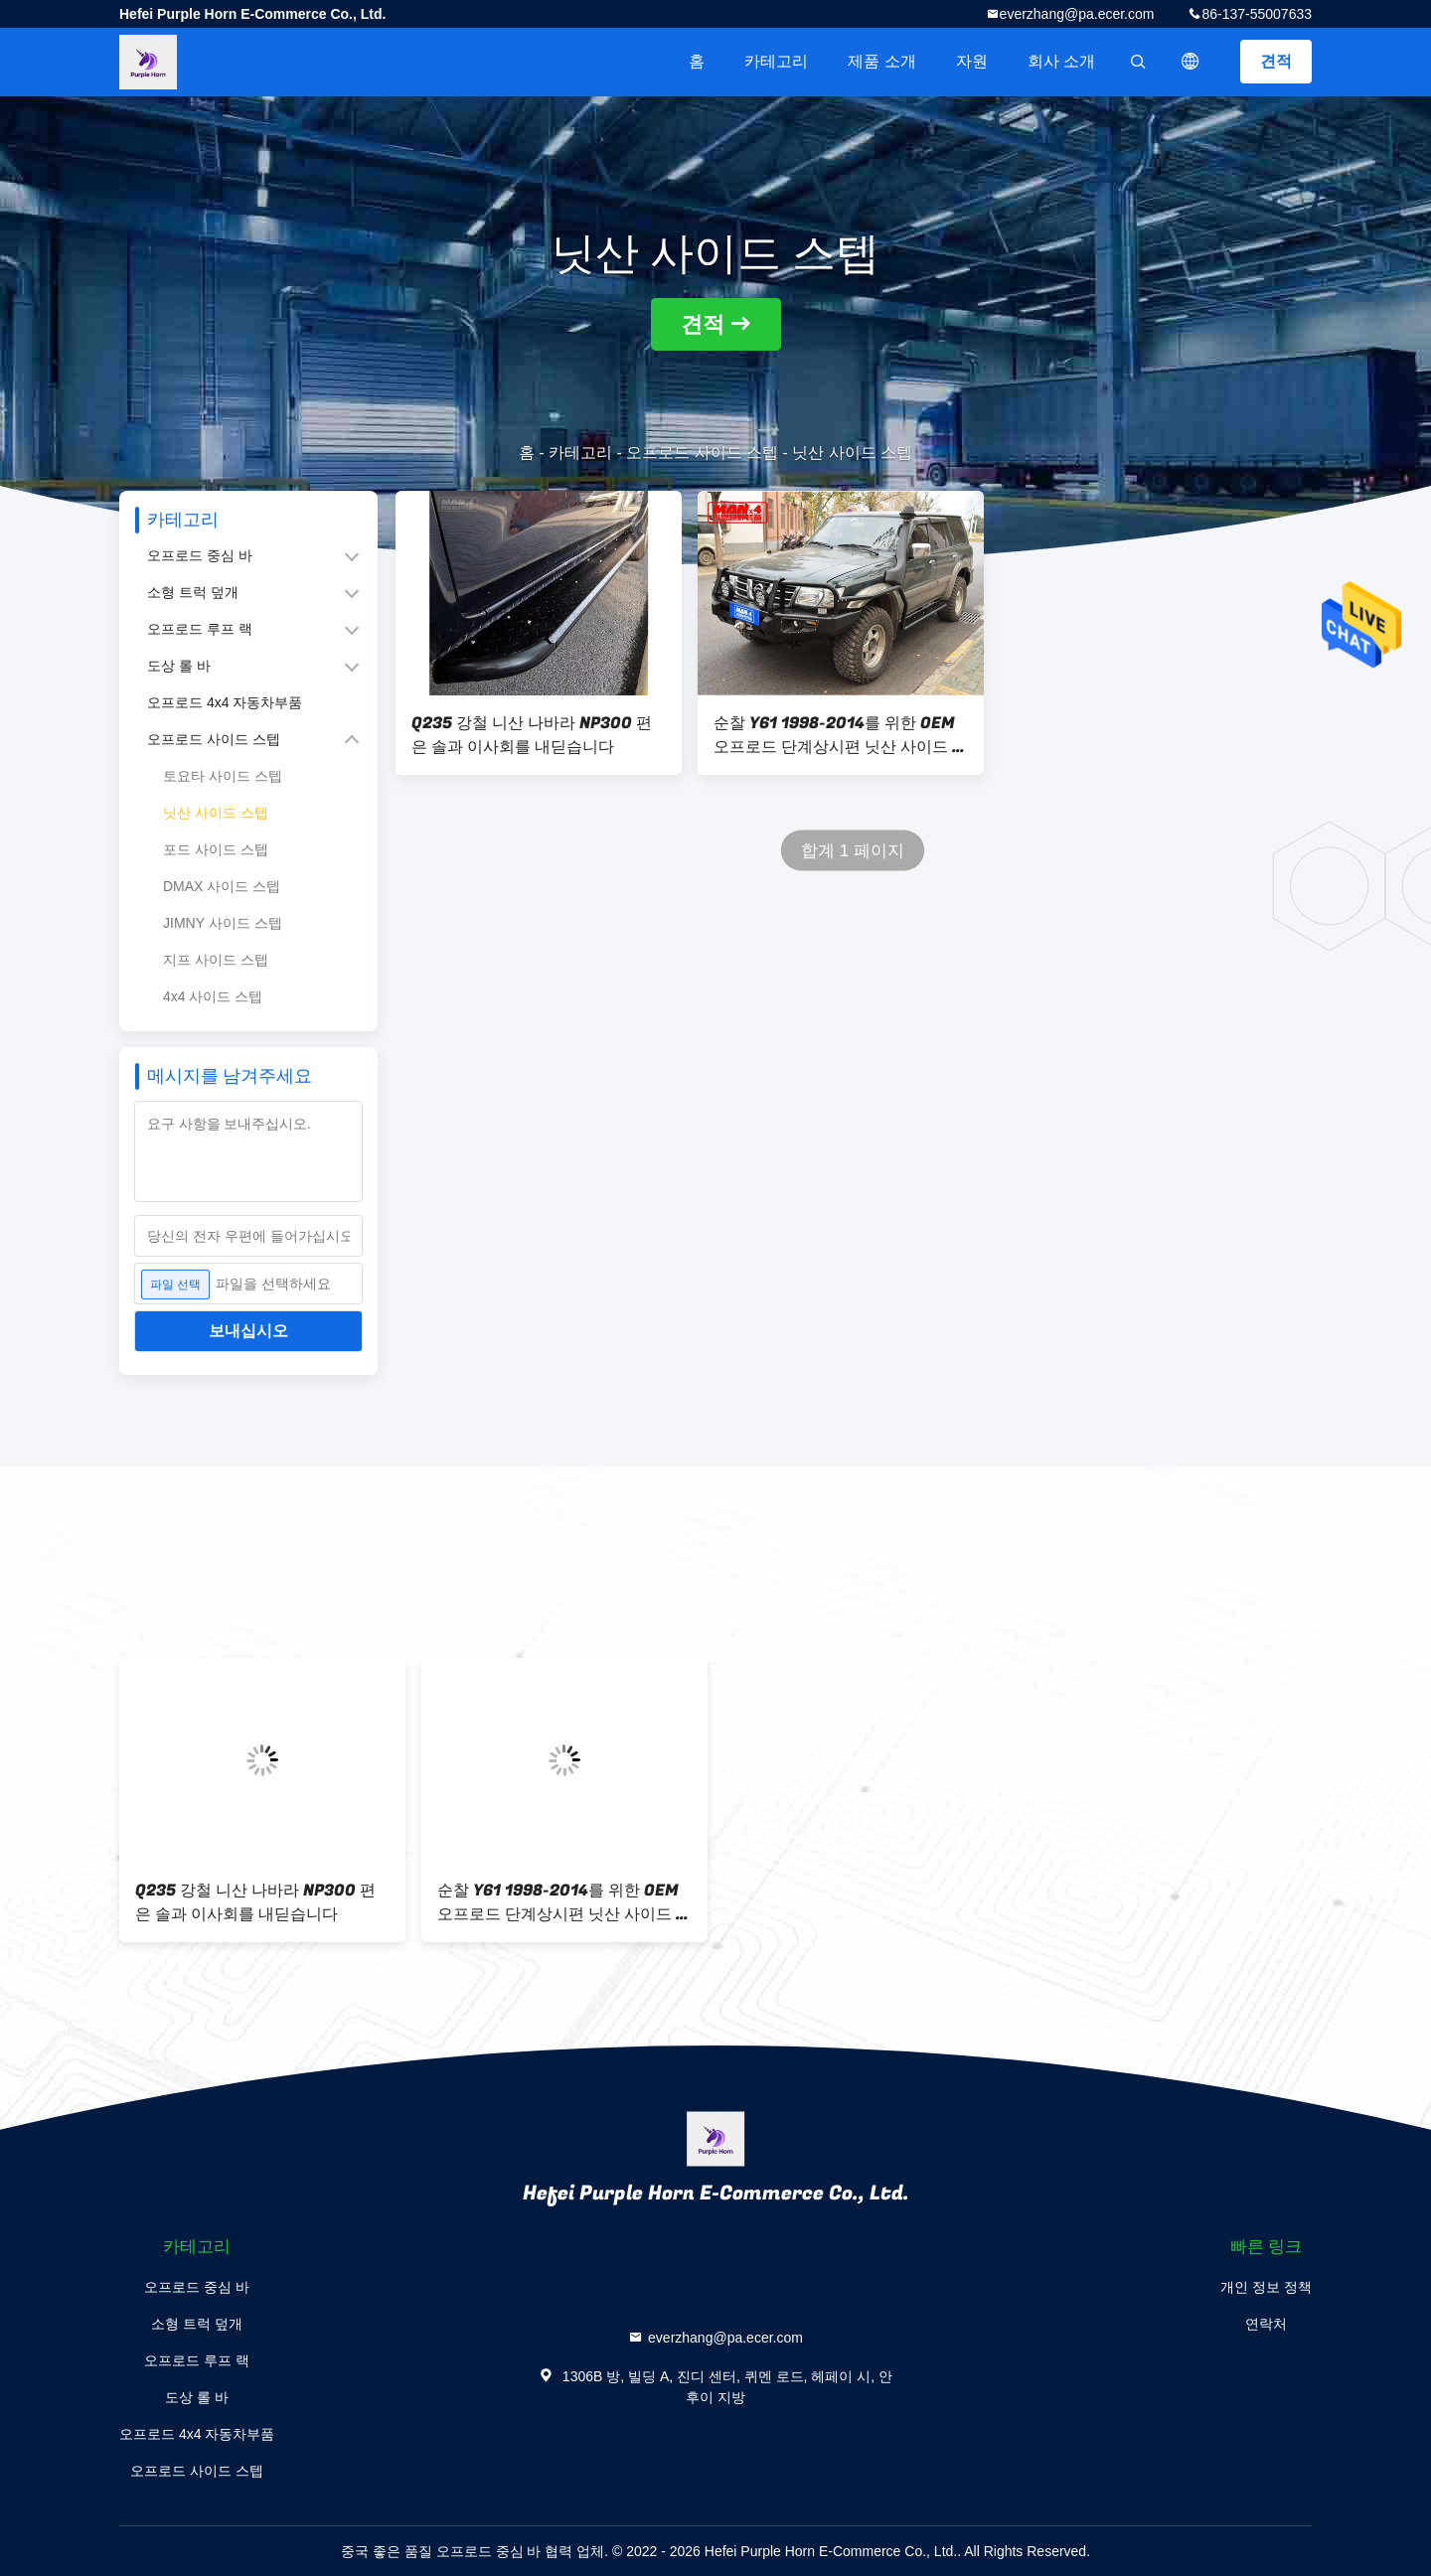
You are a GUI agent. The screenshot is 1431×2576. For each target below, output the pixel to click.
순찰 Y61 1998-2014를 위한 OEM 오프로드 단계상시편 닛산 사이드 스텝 (841, 735)
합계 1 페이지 (852, 850)
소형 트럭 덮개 (192, 592)
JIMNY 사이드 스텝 (222, 923)
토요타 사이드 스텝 (222, 776)
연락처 (1266, 2324)
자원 (972, 61)
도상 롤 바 (179, 666)
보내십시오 (248, 1330)
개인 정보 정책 (1266, 2287)
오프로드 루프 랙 (199, 629)
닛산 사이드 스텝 (215, 813)
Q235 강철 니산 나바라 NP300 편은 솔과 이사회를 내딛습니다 (531, 735)
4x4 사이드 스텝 (212, 996)
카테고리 (776, 61)
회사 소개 (1061, 61)
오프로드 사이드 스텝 (702, 452)
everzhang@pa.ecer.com (1077, 14)
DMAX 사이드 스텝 (221, 886)
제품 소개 (881, 61)
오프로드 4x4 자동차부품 (224, 702)
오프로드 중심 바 (199, 555)
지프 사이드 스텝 (215, 960)
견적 (1276, 61)
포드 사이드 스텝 (215, 849)
